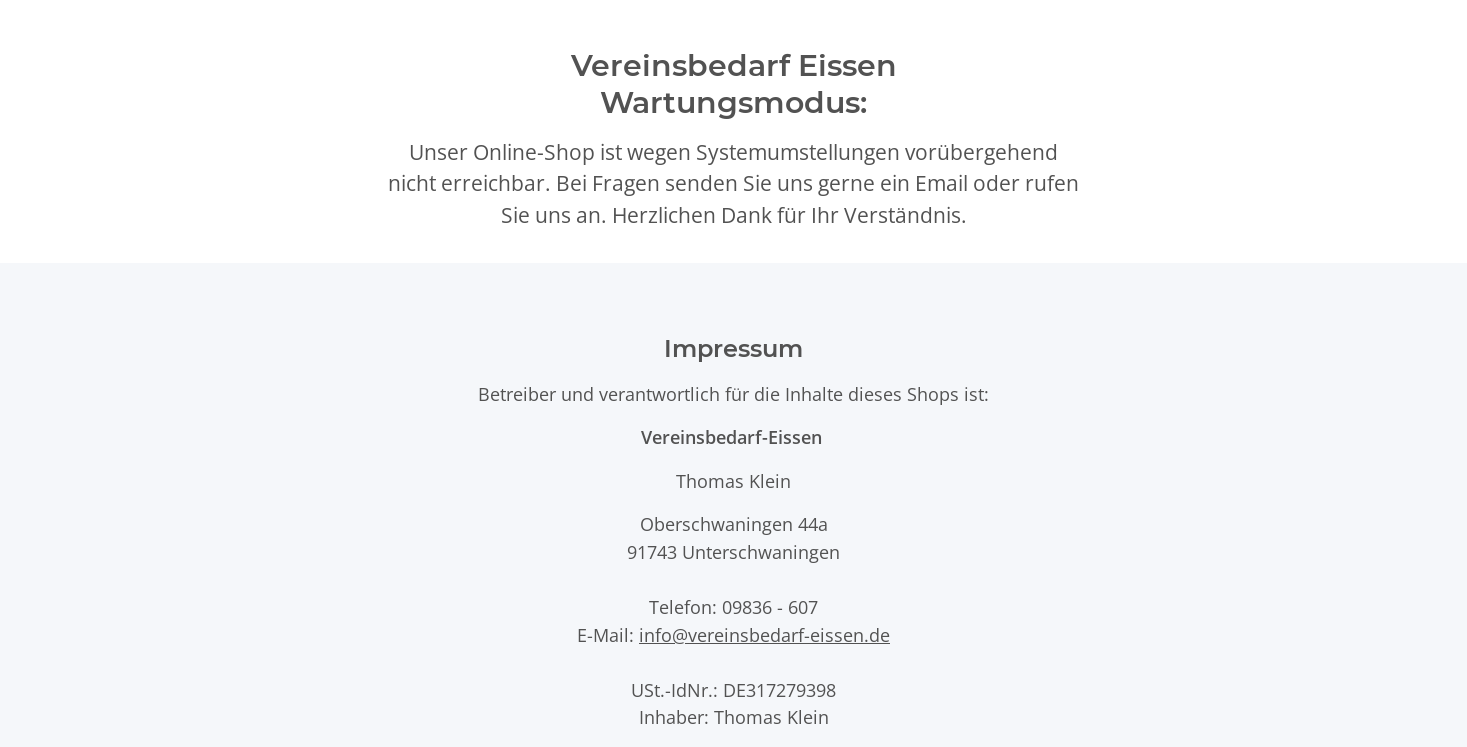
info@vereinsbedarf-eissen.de (764, 634)
